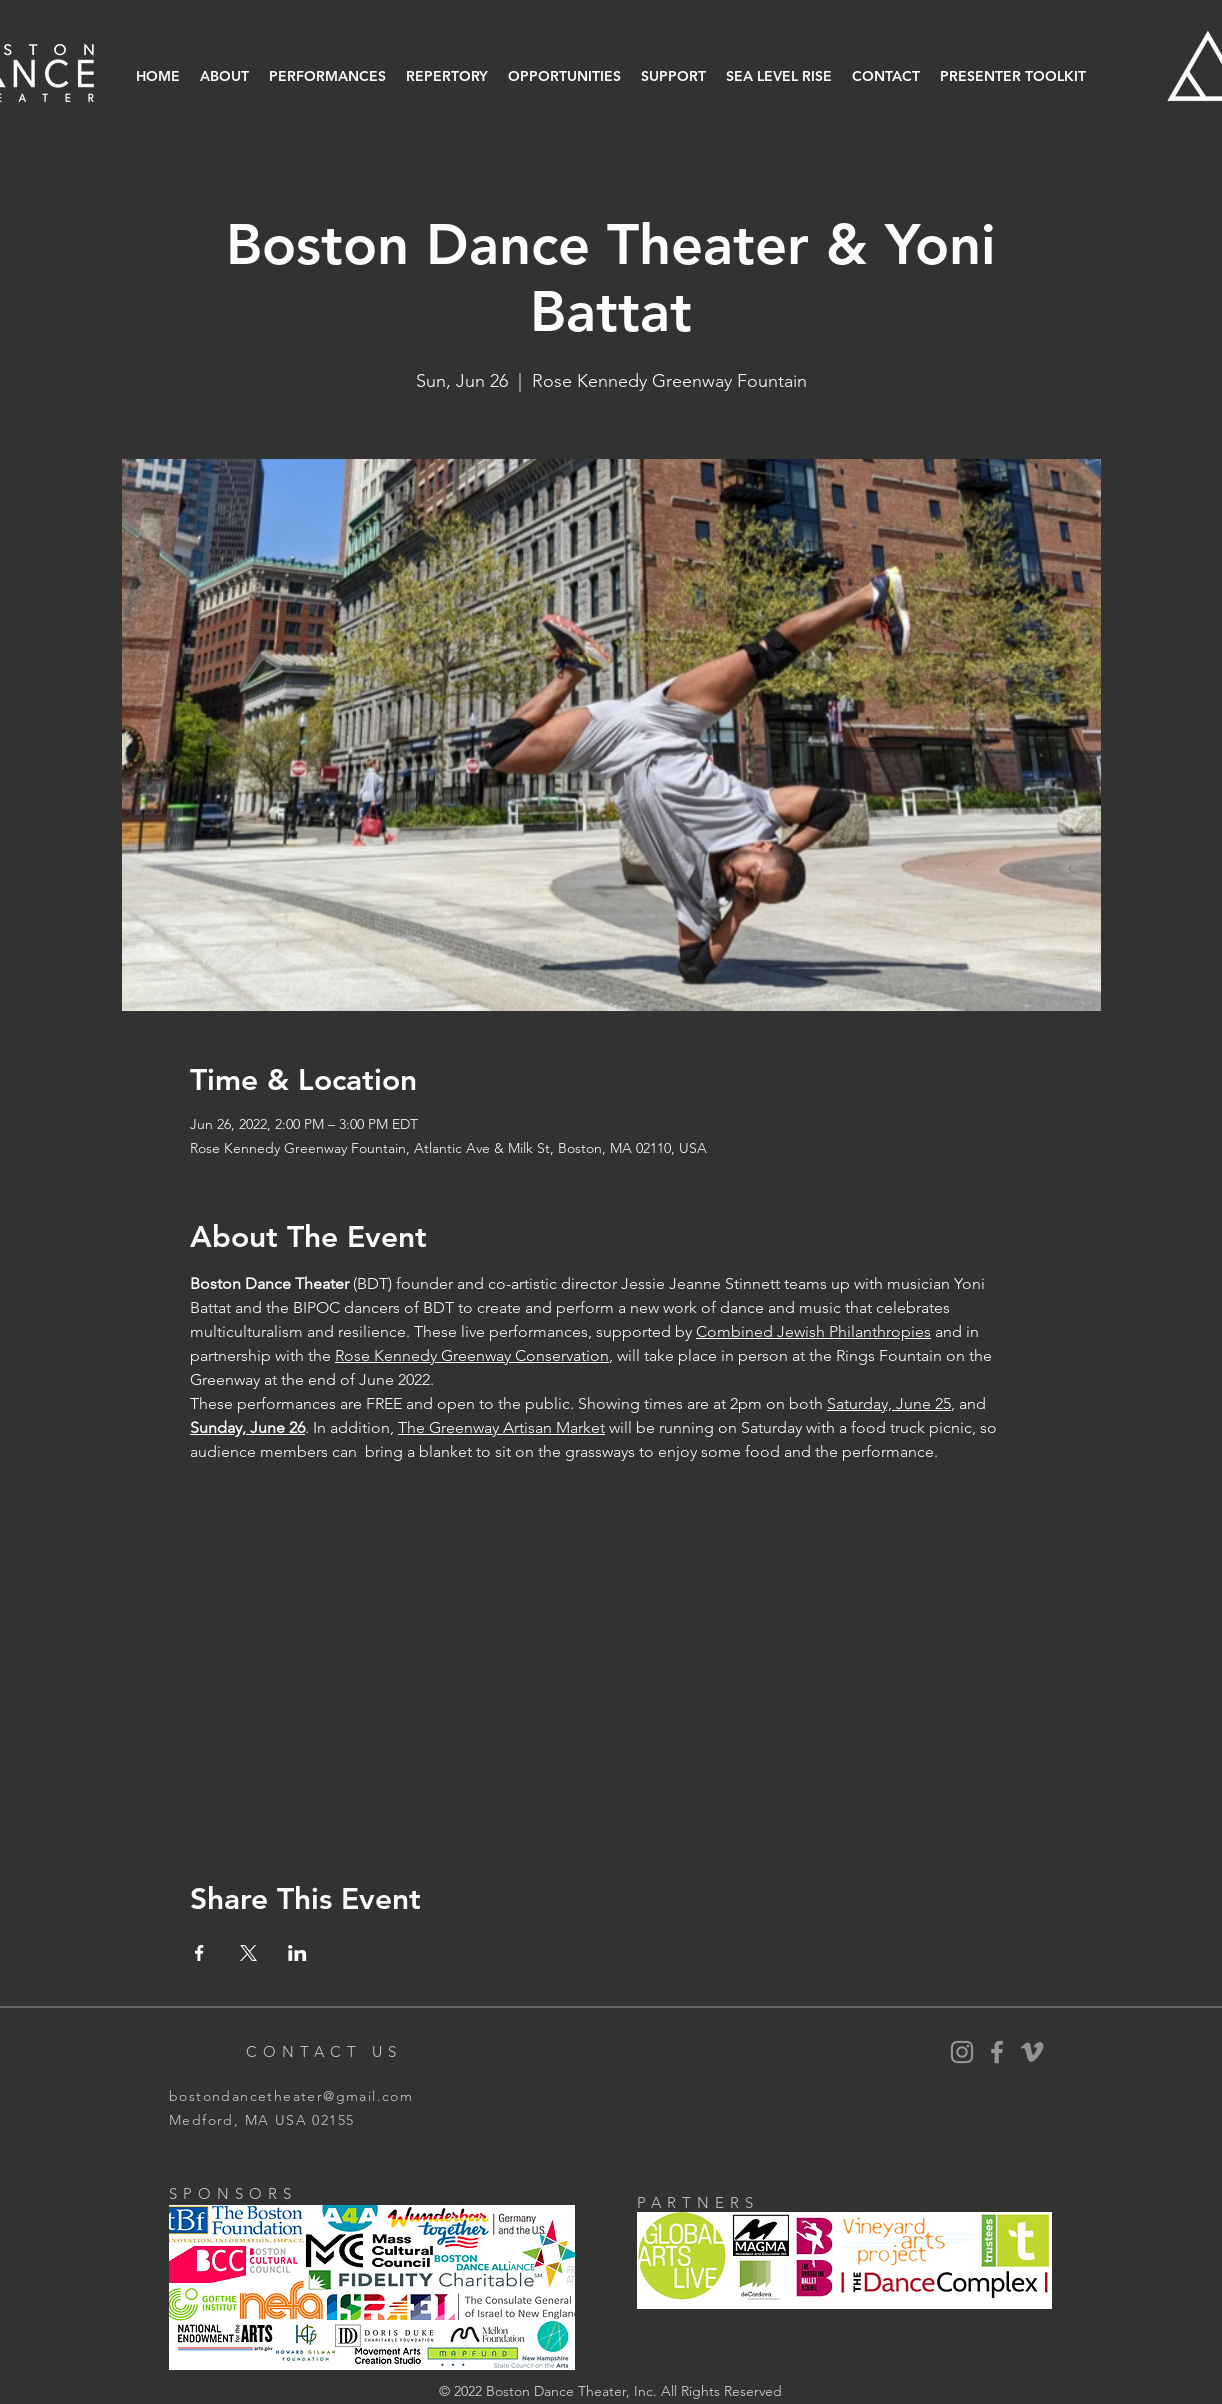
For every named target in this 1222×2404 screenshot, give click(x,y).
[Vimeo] (1032, 2052)
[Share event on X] (248, 1953)
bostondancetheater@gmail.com (291, 2096)
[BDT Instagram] (962, 2052)
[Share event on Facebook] (199, 1953)
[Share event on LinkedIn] (297, 1953)
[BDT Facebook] (997, 2052)
